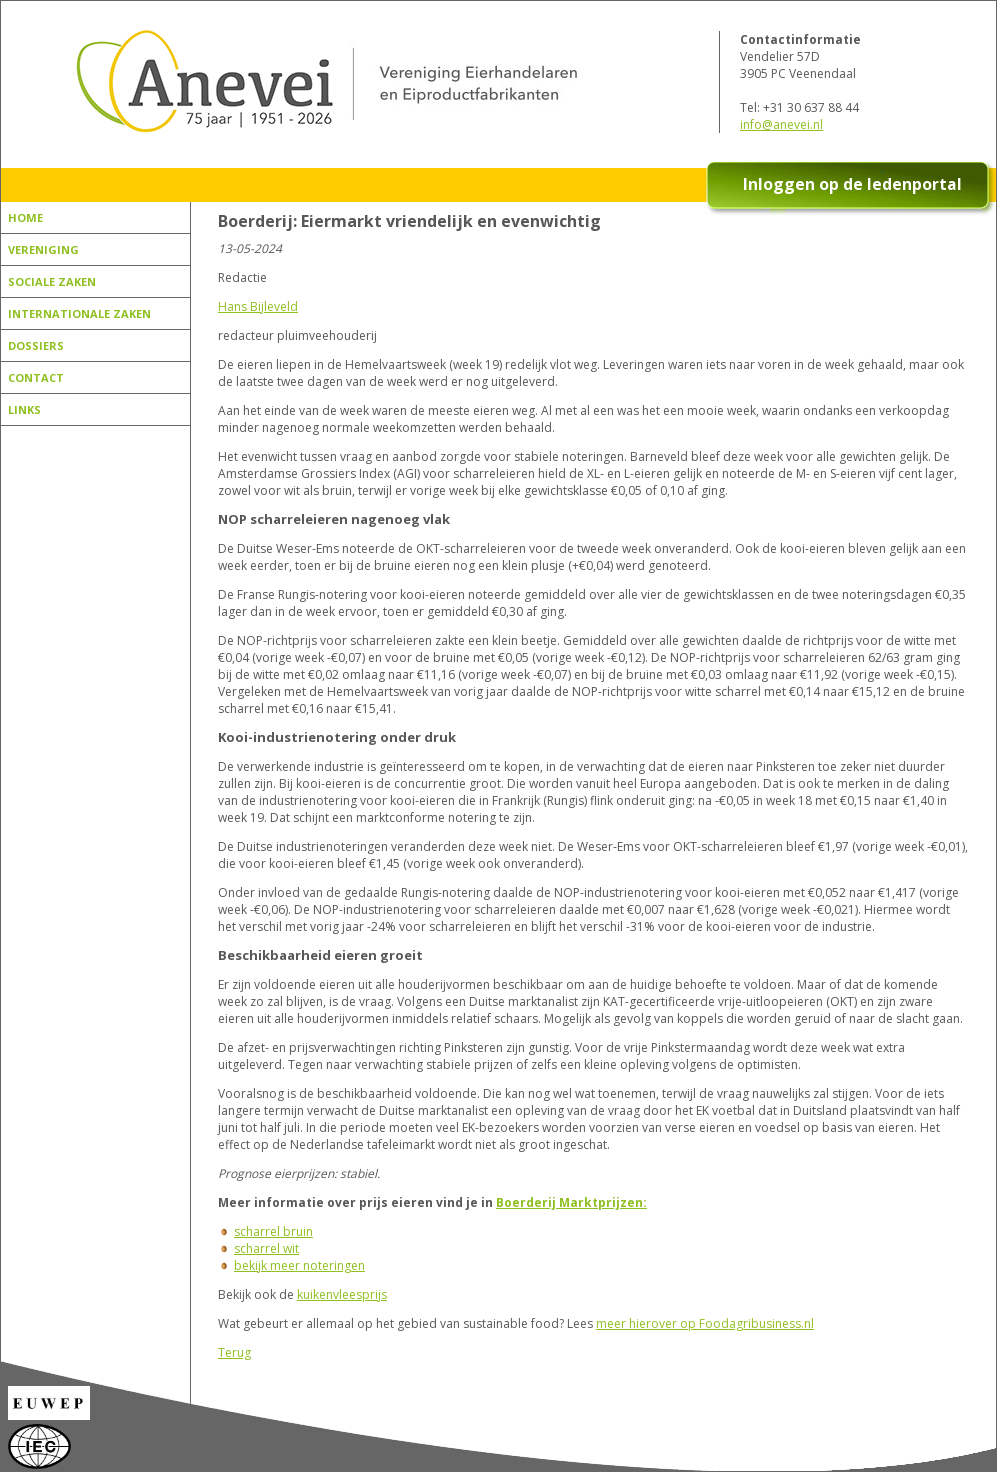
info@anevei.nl (781, 124)
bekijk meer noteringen (299, 1265)
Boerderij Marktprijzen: (571, 1202)
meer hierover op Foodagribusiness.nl (705, 1323)
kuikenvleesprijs (342, 1294)
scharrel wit (266, 1248)
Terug (234, 1352)
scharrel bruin (273, 1231)
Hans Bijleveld (258, 306)
